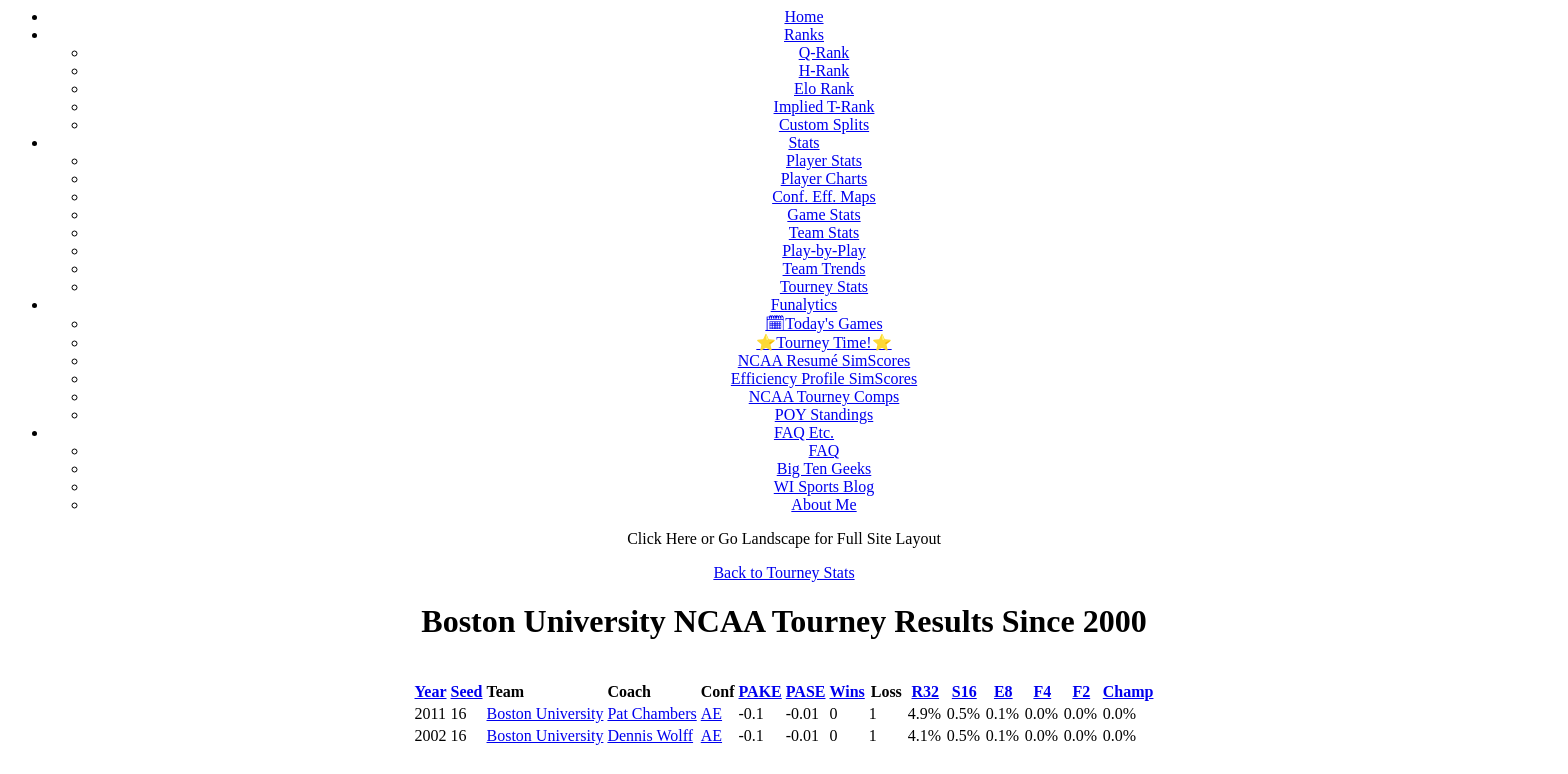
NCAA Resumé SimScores (824, 360)
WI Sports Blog (824, 486)
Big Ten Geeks (824, 468)
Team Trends (824, 268)
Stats (803, 142)
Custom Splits (824, 124)
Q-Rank (824, 52)
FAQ (824, 450)
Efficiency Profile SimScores (824, 378)
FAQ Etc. (804, 432)
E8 (1003, 691)
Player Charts (824, 178)
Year (431, 691)
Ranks (804, 34)
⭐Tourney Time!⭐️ (823, 342)
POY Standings (824, 414)
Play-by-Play (824, 250)
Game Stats (823, 214)
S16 (964, 691)
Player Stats (824, 160)
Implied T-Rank (824, 106)
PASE (806, 691)
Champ (1128, 691)
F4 (1042, 691)
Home (803, 16)
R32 (926, 691)
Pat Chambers (651, 713)
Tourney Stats (824, 286)
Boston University (545, 713)
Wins (847, 691)
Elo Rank (824, 88)
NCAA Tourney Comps (824, 396)
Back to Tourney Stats (783, 572)
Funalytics (804, 304)
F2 (1081, 691)
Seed (467, 691)
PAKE (760, 691)
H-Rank (824, 70)
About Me (823, 504)
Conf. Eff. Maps (824, 196)
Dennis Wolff (650, 735)
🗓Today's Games (823, 323)
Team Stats (824, 232)
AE (711, 713)
